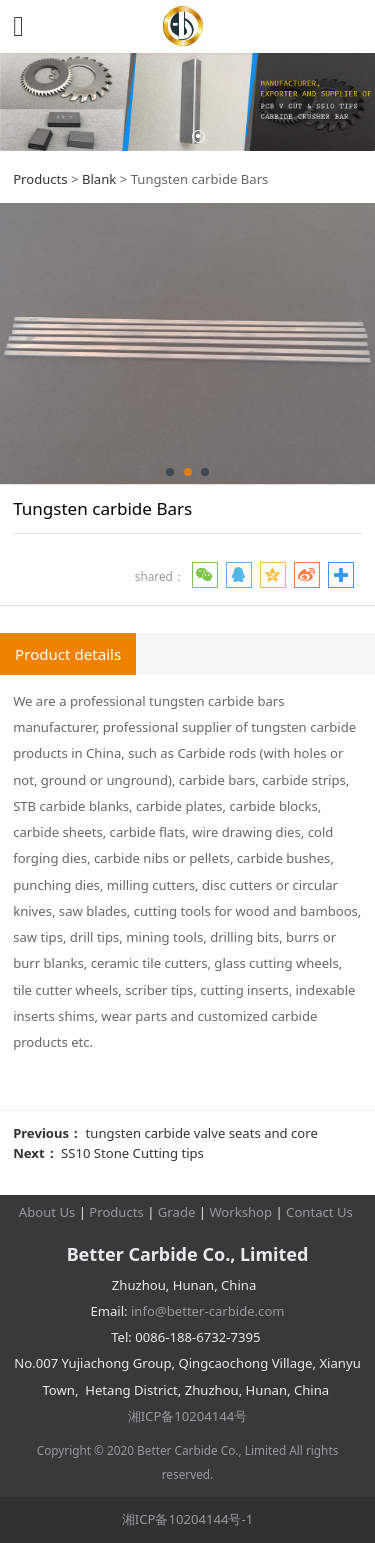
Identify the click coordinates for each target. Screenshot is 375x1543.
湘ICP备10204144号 (188, 1416)
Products (40, 179)
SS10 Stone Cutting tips (132, 1153)
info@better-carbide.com (208, 1311)
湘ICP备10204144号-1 (187, 1519)
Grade (177, 1212)
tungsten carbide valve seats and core (202, 1133)
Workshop (240, 1212)
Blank (99, 179)
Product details (68, 654)
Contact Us (319, 1212)
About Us (47, 1212)
